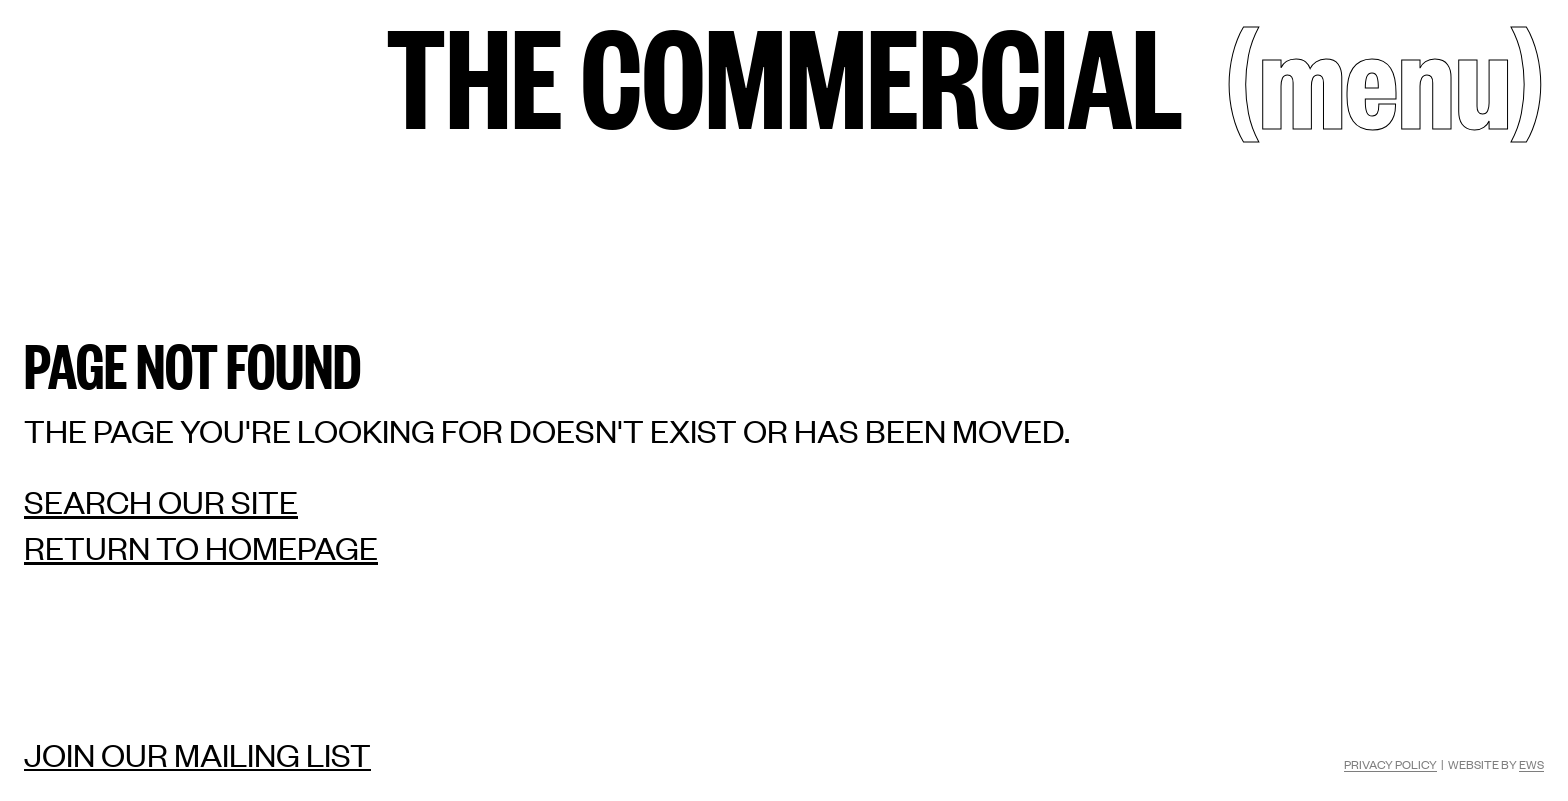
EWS (1531, 764)
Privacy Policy (1390, 764)
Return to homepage (201, 547)
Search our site (161, 501)
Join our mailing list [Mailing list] (197, 754)
